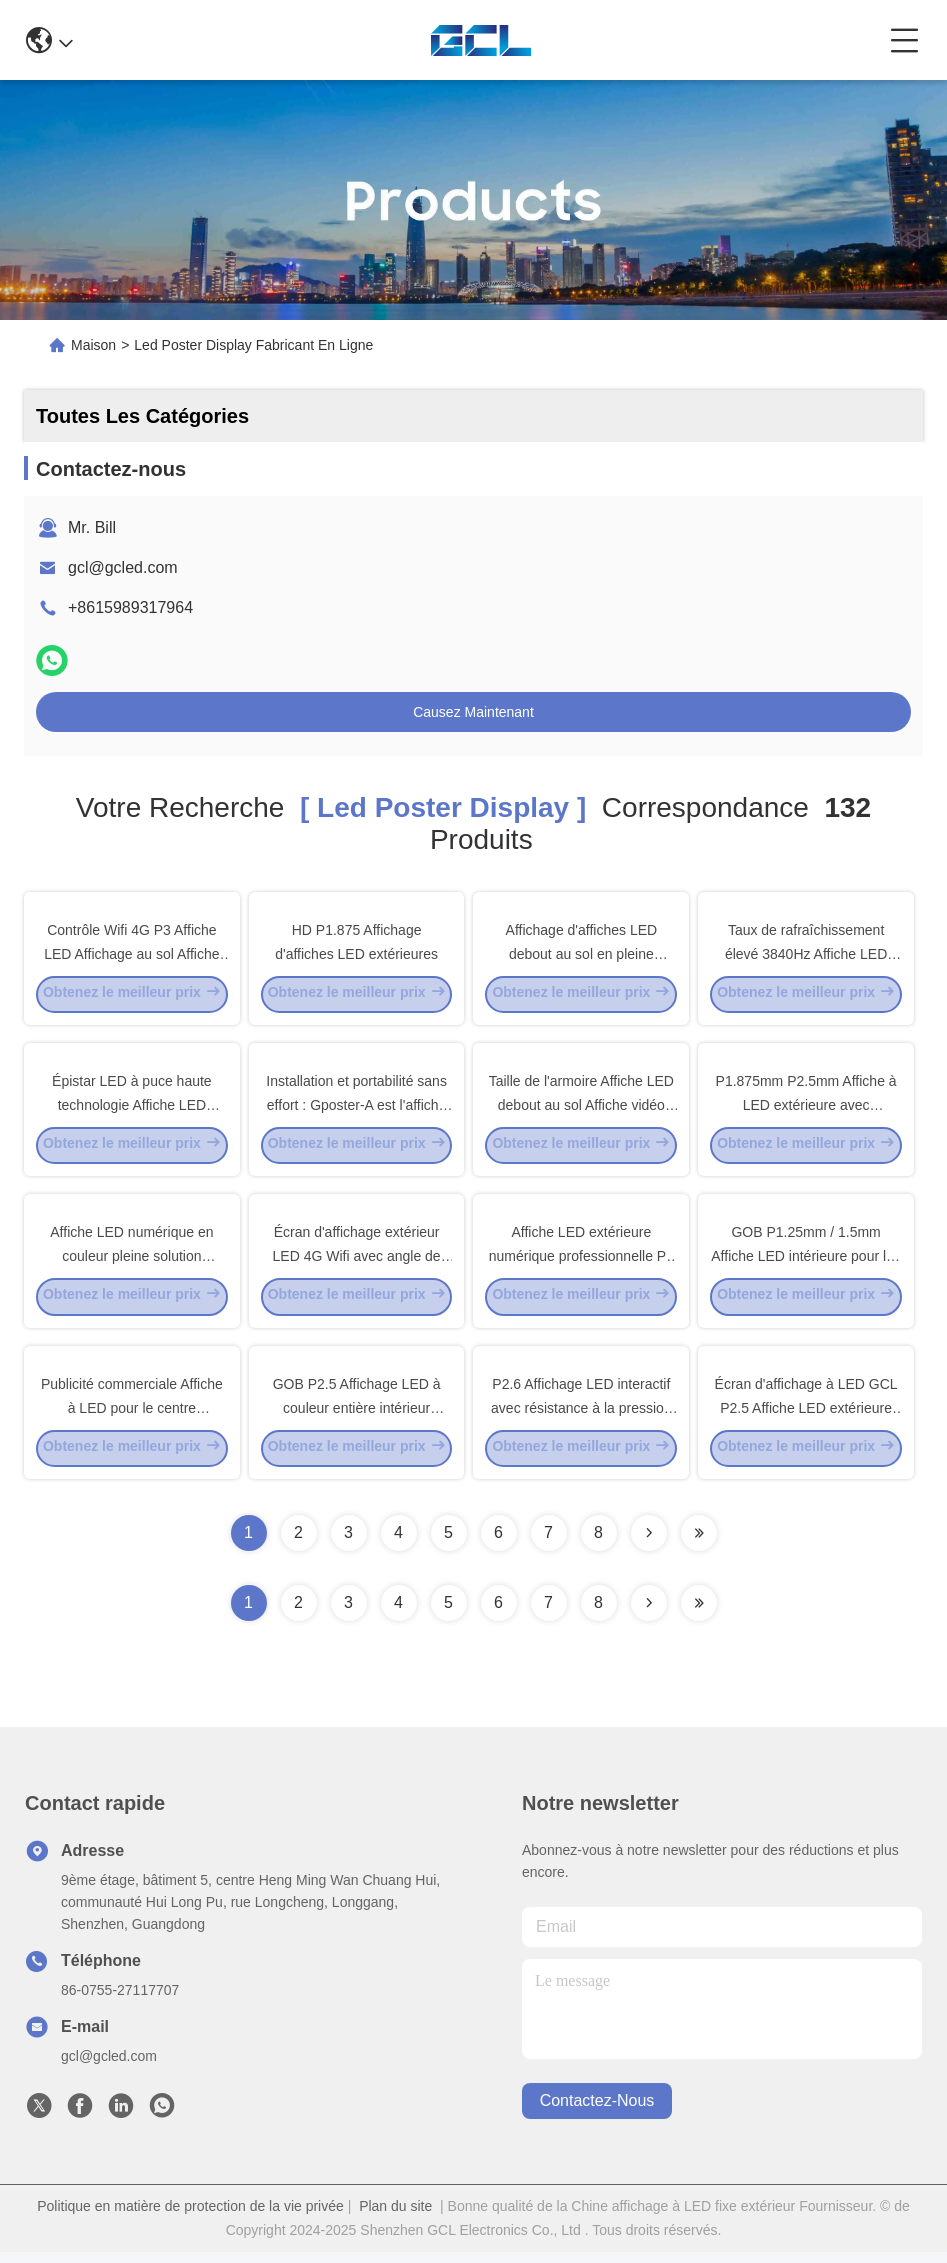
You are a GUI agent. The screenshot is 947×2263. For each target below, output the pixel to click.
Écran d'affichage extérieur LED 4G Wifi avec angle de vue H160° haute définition (357, 1262)
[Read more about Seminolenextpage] (649, 1614)
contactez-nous (597, 2112)
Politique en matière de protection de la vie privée (190, 2217)
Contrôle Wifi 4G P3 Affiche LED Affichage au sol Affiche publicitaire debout (131, 954)
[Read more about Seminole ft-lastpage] (699, 1614)
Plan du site (395, 2217)
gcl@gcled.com (123, 567)
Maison (93, 345)
